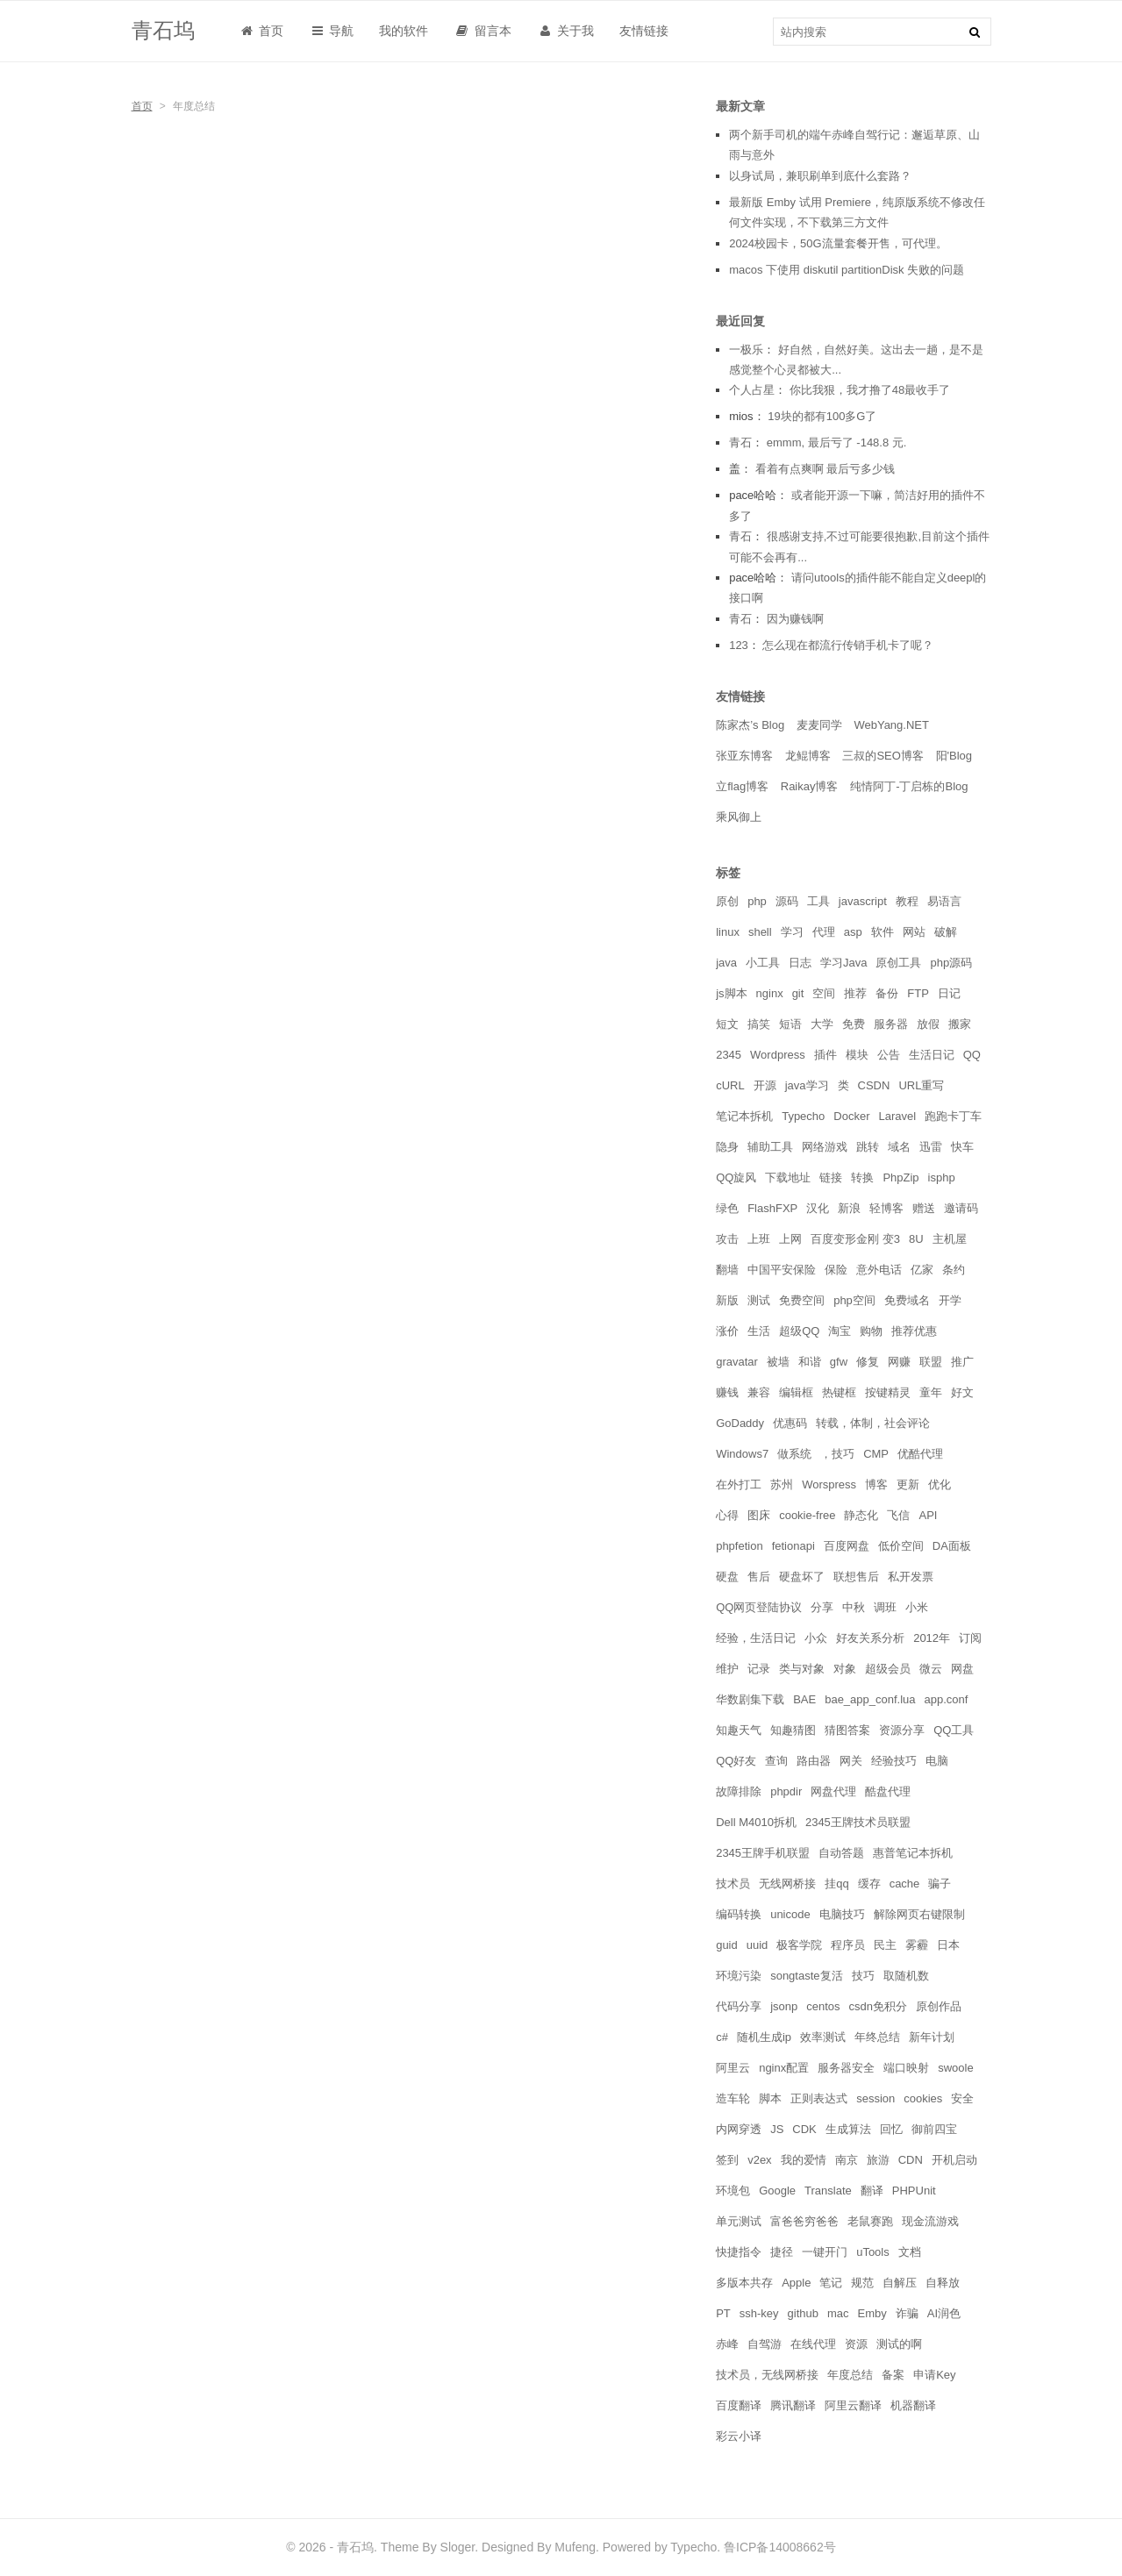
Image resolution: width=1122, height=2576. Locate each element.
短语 (790, 1024)
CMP (876, 1453)
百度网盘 (846, 1545)
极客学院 (799, 1945)
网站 (914, 931)
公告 (888, 1054)
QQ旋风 (736, 1177)
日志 (800, 962)
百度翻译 (738, 2405)
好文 (962, 1392)
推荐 (855, 993)
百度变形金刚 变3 (855, 1238)
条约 (953, 1269)
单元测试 (738, 2221)
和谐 (809, 1361)
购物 (871, 1331)
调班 (885, 1607)
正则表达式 (818, 2098)
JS (776, 2129)
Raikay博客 (810, 786)
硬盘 (727, 1576)
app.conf (946, 1699)
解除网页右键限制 (919, 1914)
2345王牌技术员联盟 (858, 1822)
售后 (758, 1576)
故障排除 (738, 1791)
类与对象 (802, 1668)
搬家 (959, 1024)
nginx (769, 993)
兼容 (758, 1392)
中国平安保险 (781, 1269)
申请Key (934, 2374)
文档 (909, 2251)
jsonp (783, 2006)
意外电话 (879, 1269)
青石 (740, 442)
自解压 (900, 2282)
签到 (727, 2159)
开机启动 (954, 2159)
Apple (796, 2282)
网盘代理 (833, 1791)
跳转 (867, 1146)
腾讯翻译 (793, 2405)
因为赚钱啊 (795, 618)
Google (777, 2190)
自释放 (942, 2282)
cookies (923, 2098)
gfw (838, 1361)
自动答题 (841, 1852)
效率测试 (823, 2037)
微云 (930, 1668)
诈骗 (907, 2313)
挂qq (836, 1883)
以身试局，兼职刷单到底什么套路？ (820, 175)
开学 (950, 1300)
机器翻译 (913, 2405)
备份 (886, 993)
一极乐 (746, 349)
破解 (945, 931)
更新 (908, 1484)
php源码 (951, 962)
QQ (972, 1054)
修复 (867, 1361)
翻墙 (727, 1269)
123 (738, 645)
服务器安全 (846, 2067)
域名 (899, 1146)
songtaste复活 (806, 1975)
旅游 (878, 2159)
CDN (910, 2159)
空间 (823, 993)
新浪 (849, 1208)
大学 (822, 1024)
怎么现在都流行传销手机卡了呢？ (847, 645)
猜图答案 (847, 1730)
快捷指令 (738, 2251)
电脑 (936, 1760)
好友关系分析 (870, 1638)
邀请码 (961, 1208)
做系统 (794, 1453)
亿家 (922, 1269)
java (726, 962)
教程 (907, 901)
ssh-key (759, 2313)
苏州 (781, 1484)
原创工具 (898, 962)
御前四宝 (934, 2129)
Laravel (898, 1116)
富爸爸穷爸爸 (804, 2221)
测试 (758, 1300)
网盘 (962, 1668)
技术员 (733, 1883)
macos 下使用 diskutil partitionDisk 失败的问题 (846, 269)
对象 (844, 1668)
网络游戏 (824, 1146)
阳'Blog (954, 755)
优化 (939, 1484)
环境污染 (738, 1975)
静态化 (861, 1515)
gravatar (737, 1361)
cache (905, 1883)
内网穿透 (738, 2129)
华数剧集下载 (750, 1699)
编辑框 (796, 1392)
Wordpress (777, 1054)
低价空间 (901, 1545)
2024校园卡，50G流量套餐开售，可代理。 (838, 243)
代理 (823, 931)
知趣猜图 (793, 1730)
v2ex (759, 2159)
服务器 (891, 1024)
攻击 (727, 1238)
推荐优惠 (914, 1331)
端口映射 (906, 2067)
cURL (730, 1085)
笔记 (830, 2282)
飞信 (898, 1515)
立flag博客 (742, 786)
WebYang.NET (891, 724)
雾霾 (916, 1945)
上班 (758, 1238)
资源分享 (902, 1730)
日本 (948, 1945)
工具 (818, 901)
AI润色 (944, 2313)
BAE (804, 1699)
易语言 (944, 901)
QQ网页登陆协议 (759, 1607)
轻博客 (886, 1208)
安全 (962, 2098)
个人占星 (752, 389)
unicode (790, 1914)
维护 (727, 1668)
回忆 (891, 2129)
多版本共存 (744, 2282)
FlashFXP (772, 1208)
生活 (758, 1331)
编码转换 (738, 1914)
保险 (836, 1269)
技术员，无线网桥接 (767, 2374)
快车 (962, 1146)
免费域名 (907, 1300)
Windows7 (742, 1453)
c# (722, 2037)
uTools (873, 2251)
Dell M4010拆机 (756, 1822)
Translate (828, 2190)
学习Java (843, 962)
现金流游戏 (930, 2221)
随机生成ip (764, 2037)
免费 (853, 1024)
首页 (261, 31)
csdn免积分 (878, 2006)
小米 (916, 1607)
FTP (918, 993)
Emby (872, 2313)
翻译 (872, 2190)
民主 (885, 1945)
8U (916, 1238)
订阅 (970, 1638)
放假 (928, 1024)
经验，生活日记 (756, 1638)
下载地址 (788, 1177)
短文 (727, 1024)
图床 (758, 1515)
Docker (851, 1116)
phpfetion (739, 1545)
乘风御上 (738, 817)
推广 (962, 1361)
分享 (822, 1607)
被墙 (778, 1361)
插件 (825, 1054)
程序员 (848, 1945)
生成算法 (848, 2129)
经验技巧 (894, 1760)
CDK (804, 2129)
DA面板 (952, 1545)
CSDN (874, 1085)
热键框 (839, 1392)
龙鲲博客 (808, 755)
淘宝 (839, 1331)
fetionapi (793, 1545)
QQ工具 (953, 1730)
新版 (727, 1300)
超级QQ (799, 1331)
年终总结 (877, 2037)
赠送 (923, 1208)
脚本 (770, 2098)
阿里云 (733, 2067)
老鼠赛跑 (870, 2221)
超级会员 (888, 1668)
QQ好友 (736, 1760)
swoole (955, 2067)
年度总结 (850, 2374)
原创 (727, 901)
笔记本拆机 (744, 1116)
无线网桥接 (787, 1883)
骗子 (939, 1883)
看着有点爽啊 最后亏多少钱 (825, 468)
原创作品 (938, 2006)
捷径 (781, 2251)
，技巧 (837, 1453)
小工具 (763, 962)
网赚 (899, 1361)
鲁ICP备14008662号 (780, 2547)
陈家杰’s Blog (750, 724)
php (757, 901)
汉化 (817, 1208)
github (803, 2313)
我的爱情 (803, 2159)
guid (727, 1945)
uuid (757, 1945)
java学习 (807, 1085)
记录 (758, 1668)
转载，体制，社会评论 (873, 1423)
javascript (863, 901)
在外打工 (738, 1484)
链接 (830, 1177)
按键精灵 (888, 1392)
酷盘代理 (888, 1791)
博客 (876, 1484)
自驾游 (764, 2344)
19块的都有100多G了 (822, 416)
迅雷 (930, 1146)
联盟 (930, 1361)
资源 (856, 2344)
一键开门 (824, 2251)
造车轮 (733, 2098)
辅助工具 (770, 1146)
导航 (331, 31)
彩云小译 (738, 2436)
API (927, 1515)
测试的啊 (899, 2344)
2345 (728, 1054)
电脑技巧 (842, 1914)
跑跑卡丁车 (953, 1116)
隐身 (727, 1146)
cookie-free (807, 1515)
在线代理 (813, 2344)
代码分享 (738, 2006)
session (875, 2098)
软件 (882, 931)
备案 (893, 2374)
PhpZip (900, 1177)
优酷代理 (920, 1453)
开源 (765, 1085)
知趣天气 (738, 1730)
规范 (862, 2282)
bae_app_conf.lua (870, 1699)
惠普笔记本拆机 (913, 1852)
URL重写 (921, 1085)
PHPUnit (914, 2190)
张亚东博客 (744, 755)
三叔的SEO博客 (882, 755)
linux (728, 931)
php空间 (854, 1300)
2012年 (931, 1638)
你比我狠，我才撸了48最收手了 (870, 389)
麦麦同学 (819, 724)
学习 (792, 931)
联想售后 (856, 1576)
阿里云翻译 (853, 2405)
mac (838, 2313)
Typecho (803, 1116)
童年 (930, 1392)
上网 (790, 1238)
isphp (941, 1177)
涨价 (727, 1331)
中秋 (853, 1607)
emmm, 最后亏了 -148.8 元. (837, 442)
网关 (851, 1760)
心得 (727, 1515)
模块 (857, 1054)
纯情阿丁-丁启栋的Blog (909, 786)
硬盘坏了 (802, 1576)
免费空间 (802, 1300)
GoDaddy (740, 1423)
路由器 (814, 1760)
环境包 (733, 2190)
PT (723, 2313)
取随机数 (906, 1975)
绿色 (727, 1208)
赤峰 (727, 2344)
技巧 (863, 1975)
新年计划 (931, 2037)
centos (823, 2006)
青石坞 (163, 30)
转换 (862, 1177)
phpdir (786, 1791)
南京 (846, 2159)
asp (853, 931)
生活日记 (931, 1054)
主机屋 (950, 1238)
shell (760, 931)
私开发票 (910, 1576)
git (798, 993)
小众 (815, 1638)
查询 (776, 1760)
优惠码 (790, 1423)
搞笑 (758, 1024)
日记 (949, 993)
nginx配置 (784, 2067)
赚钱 (727, 1392)
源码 (786, 901)
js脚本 (731, 993)
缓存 (869, 1883)
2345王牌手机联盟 (763, 1852)
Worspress (829, 1484)
